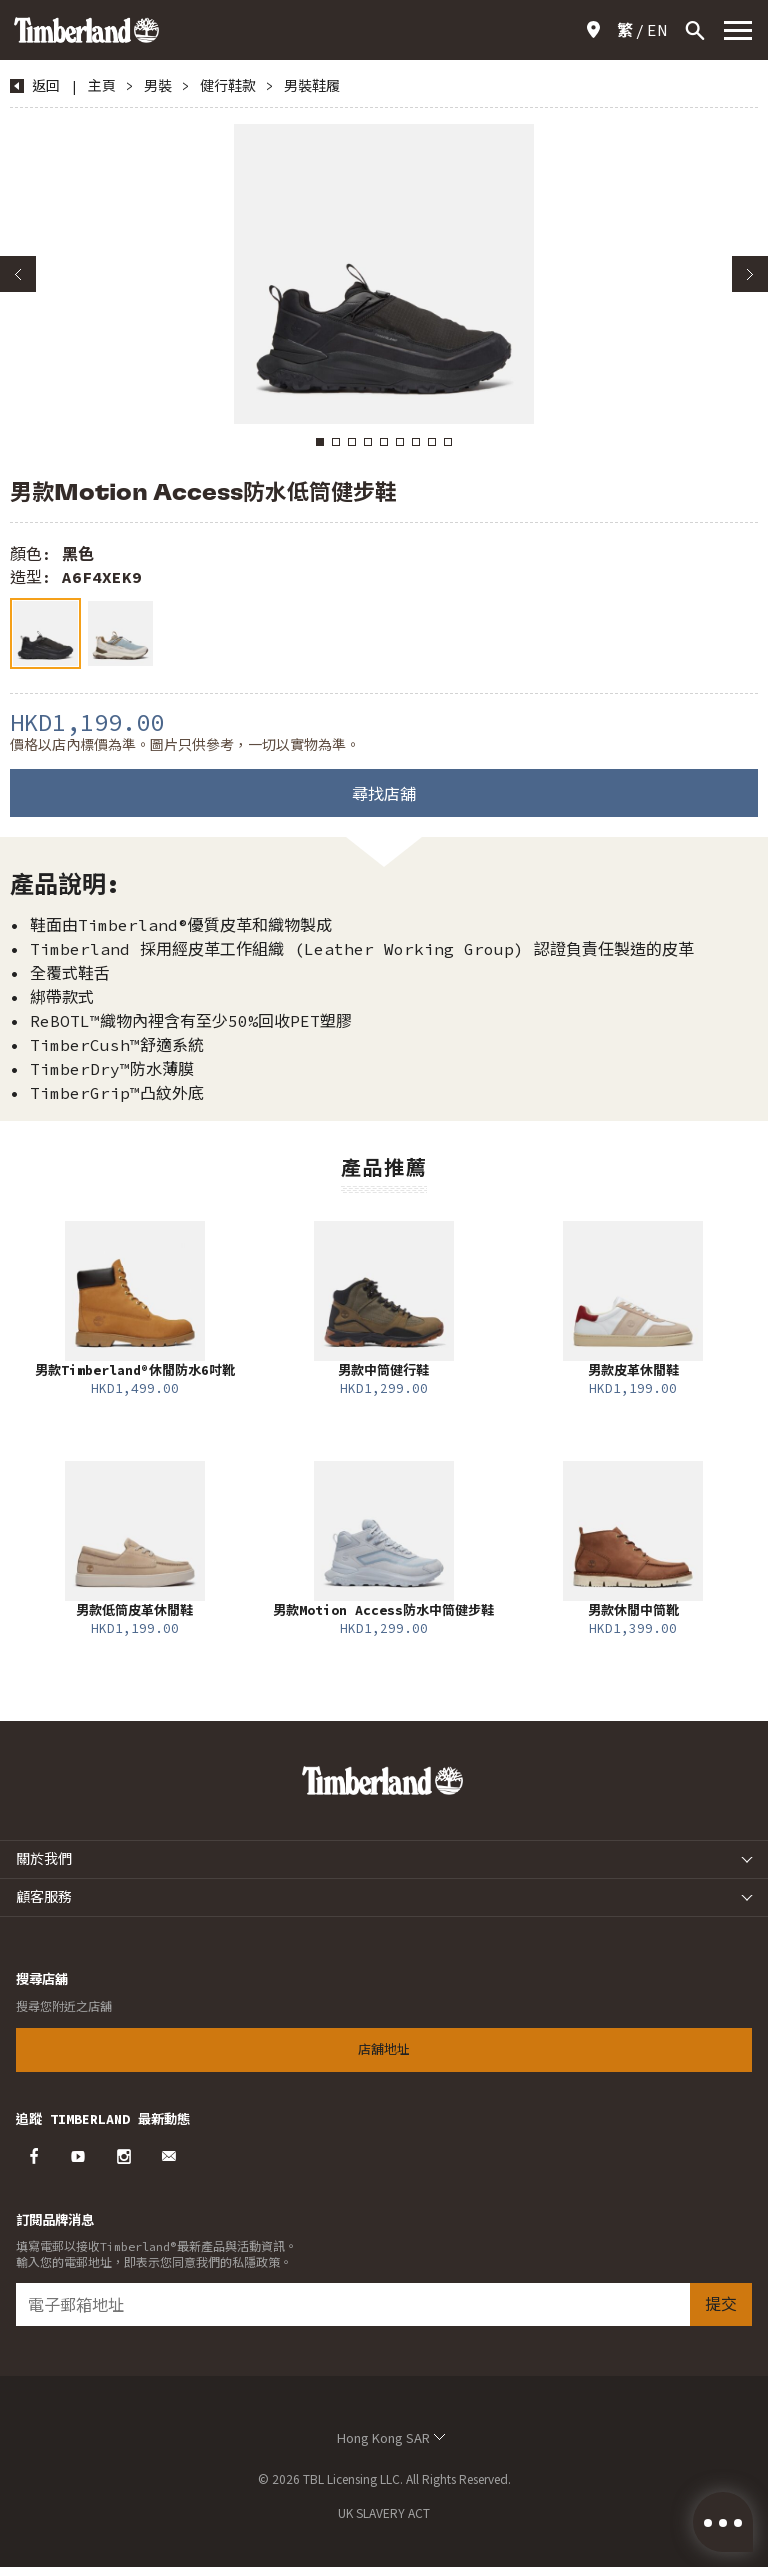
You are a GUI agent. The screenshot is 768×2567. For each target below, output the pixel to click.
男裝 (158, 86)
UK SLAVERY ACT (384, 2512)
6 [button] (400, 442)
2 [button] (336, 442)
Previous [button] (18, 274)
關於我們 (44, 1859)
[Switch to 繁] (625, 30)
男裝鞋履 (312, 86)
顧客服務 (44, 1897)
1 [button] (320, 442)
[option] (384, 274)
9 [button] (448, 442)
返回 (46, 86)
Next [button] (750, 274)
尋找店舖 (384, 794)
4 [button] (368, 442)
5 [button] (384, 442)
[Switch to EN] (657, 30)
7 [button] (416, 442)
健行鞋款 (228, 86)
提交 (721, 2303)
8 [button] (432, 442)
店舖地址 (597, 30)
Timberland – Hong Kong (86, 30)
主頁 (102, 86)
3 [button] (352, 442)
